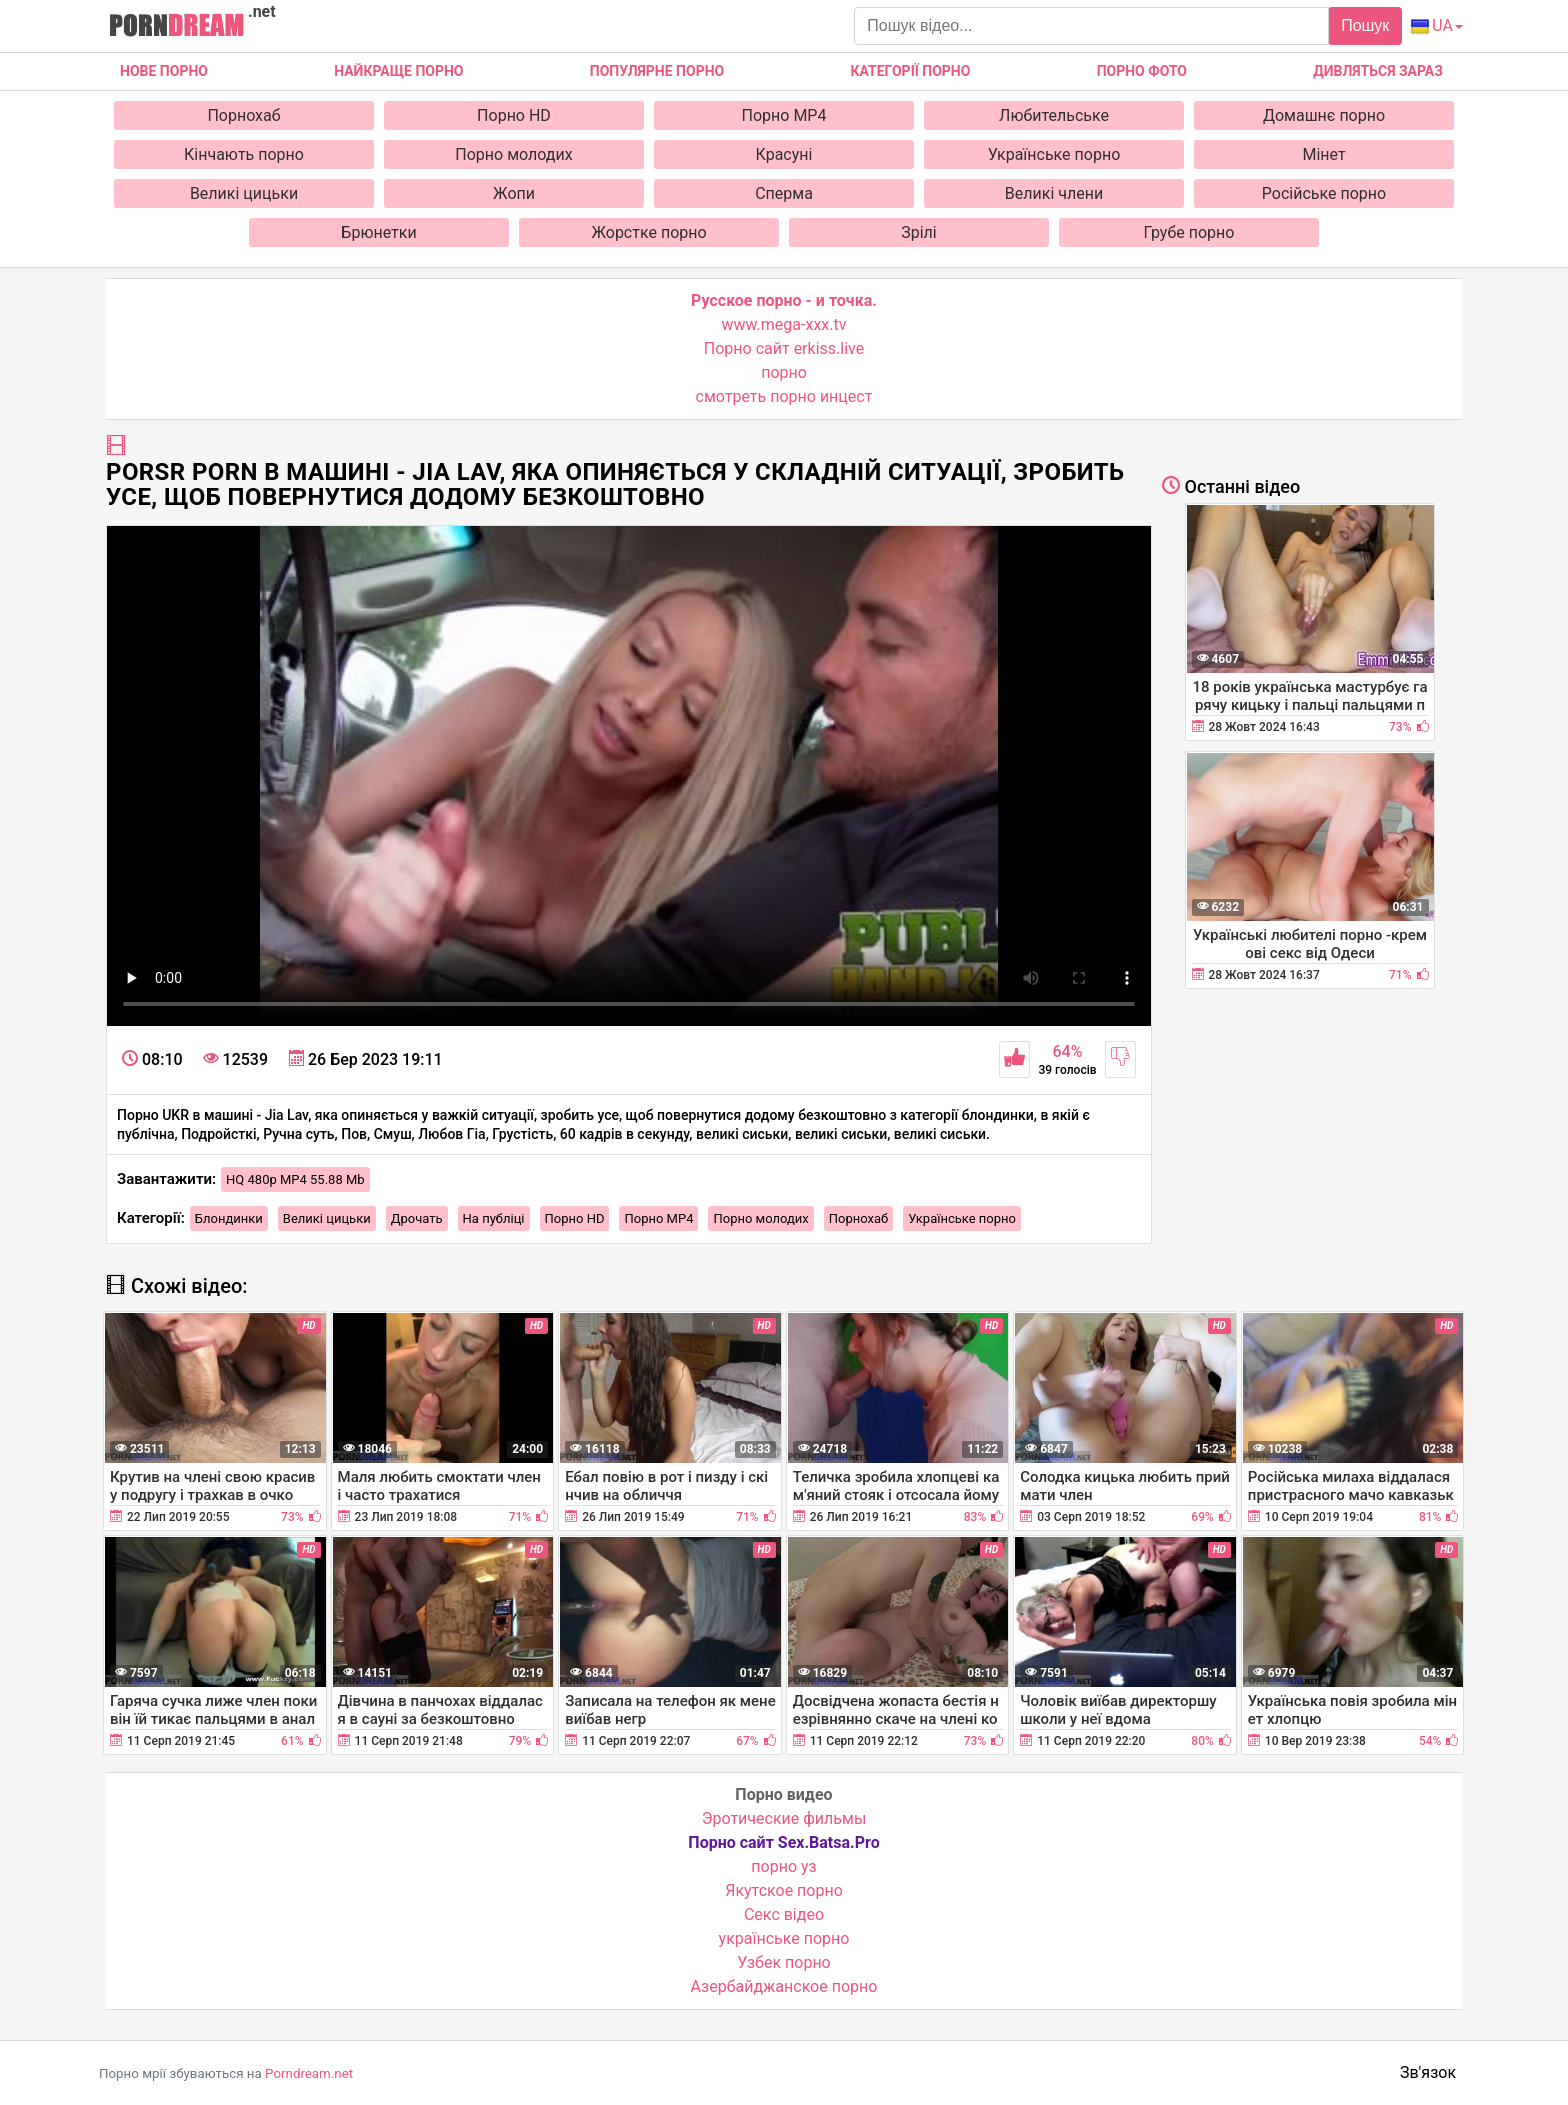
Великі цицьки (244, 193)
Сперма (784, 193)
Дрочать (417, 1218)
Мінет (1323, 154)
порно (784, 372)
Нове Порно (164, 71)
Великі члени (1054, 193)
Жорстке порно (648, 232)
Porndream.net (309, 2073)
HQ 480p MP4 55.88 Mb (295, 1179)
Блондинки (229, 1218)
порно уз (783, 1866)
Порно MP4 (784, 115)
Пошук (1365, 25)
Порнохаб (243, 115)
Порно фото (1142, 71)
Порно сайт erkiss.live (784, 348)
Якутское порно (784, 1890)
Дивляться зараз (1378, 71)
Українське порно (1054, 154)
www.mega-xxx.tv (784, 324)
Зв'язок (1428, 2072)
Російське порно (1324, 193)
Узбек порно (784, 1962)
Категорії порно (910, 71)
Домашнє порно (1324, 115)
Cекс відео (784, 1914)
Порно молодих (513, 154)
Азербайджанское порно (784, 1986)
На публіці (494, 1218)
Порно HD (514, 115)
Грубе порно (1189, 232)
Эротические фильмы (784, 1818)
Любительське (1054, 115)
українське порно (784, 1938)
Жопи (514, 193)
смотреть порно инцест (784, 396)
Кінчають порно (244, 154)
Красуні (784, 154)
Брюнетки (378, 232)
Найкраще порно (398, 71)
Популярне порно (657, 71)
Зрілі (919, 232)
